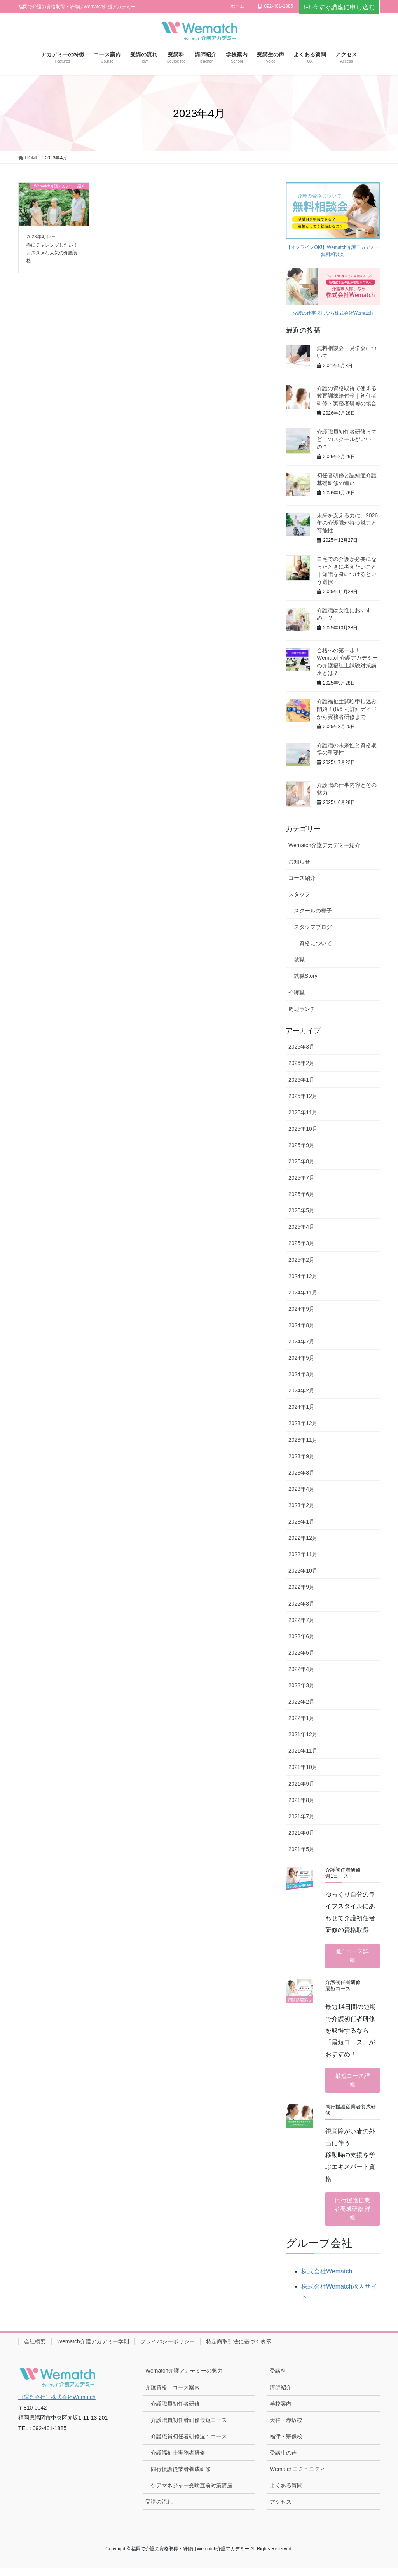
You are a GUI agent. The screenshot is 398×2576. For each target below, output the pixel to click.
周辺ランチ (302, 1009)
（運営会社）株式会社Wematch (57, 2405)
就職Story (306, 976)
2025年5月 (301, 1210)
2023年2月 (301, 1505)
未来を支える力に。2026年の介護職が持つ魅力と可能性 (347, 523)
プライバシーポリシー (167, 2350)
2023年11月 (303, 1440)
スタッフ (299, 894)
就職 (299, 959)
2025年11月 (303, 1112)
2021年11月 (303, 1751)
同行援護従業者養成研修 (181, 2477)
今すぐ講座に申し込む (339, 7)
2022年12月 (303, 1538)
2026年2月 (301, 1063)
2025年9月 (301, 1145)
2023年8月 (301, 1472)
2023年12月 (303, 1423)
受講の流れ (159, 2510)
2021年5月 (301, 1849)
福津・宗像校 (286, 2444)
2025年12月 (303, 1096)
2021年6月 (301, 1833)
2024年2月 (301, 1390)
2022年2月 (301, 1702)
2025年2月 (301, 1260)
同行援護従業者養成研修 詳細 (352, 2215)
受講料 (278, 2379)
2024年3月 (301, 1374)
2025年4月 (301, 1227)
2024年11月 (303, 1292)
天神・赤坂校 (286, 2428)
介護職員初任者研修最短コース (189, 2428)
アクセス (281, 2510)
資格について (315, 943)
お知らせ (299, 861)
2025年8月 (301, 1161)
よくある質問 (286, 2493)
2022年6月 (301, 1636)
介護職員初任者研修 (175, 2412)
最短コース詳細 (352, 2084)
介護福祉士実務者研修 (178, 2461)
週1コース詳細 (352, 1957)
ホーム (237, 6)
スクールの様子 (313, 910)
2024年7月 (301, 1341)
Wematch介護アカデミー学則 (93, 2350)
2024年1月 (301, 1407)
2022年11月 (303, 1554)
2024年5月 (301, 1358)
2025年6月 (301, 1194)
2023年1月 (301, 1521)
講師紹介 (281, 2395)
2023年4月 (301, 1489)
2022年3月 (301, 1685)
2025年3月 (301, 1243)
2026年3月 (301, 1047)
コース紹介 (302, 878)
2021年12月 (303, 1734)
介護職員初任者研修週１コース (189, 2444)
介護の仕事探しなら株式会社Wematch (333, 313)
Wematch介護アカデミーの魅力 (184, 2379)
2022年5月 (301, 1653)
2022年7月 (301, 1620)
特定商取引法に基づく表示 (238, 2350)
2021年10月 (303, 1767)
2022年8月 (301, 1604)
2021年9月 (301, 1784)
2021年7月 (301, 1816)
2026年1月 (301, 1080)
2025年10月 (303, 1129)
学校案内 (281, 2412)
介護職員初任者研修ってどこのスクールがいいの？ (347, 439)
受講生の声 (283, 2461)
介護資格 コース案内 (172, 2395)
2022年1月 (301, 1718)
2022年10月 (303, 1570)
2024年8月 (301, 1325)
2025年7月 (301, 1178)
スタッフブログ (313, 927)
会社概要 (35, 2350)
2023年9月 (301, 1456)
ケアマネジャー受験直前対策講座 (191, 2493)
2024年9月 (301, 1309)
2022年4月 (301, 1669)
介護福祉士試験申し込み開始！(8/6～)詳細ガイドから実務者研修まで (347, 709)
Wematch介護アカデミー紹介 (324, 845)
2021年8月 (301, 1800)
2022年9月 (301, 1587)
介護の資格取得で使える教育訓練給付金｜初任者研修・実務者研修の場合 (347, 395)
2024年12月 (303, 1276)
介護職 (296, 992)
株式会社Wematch (326, 2279)
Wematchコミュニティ (297, 2477)
